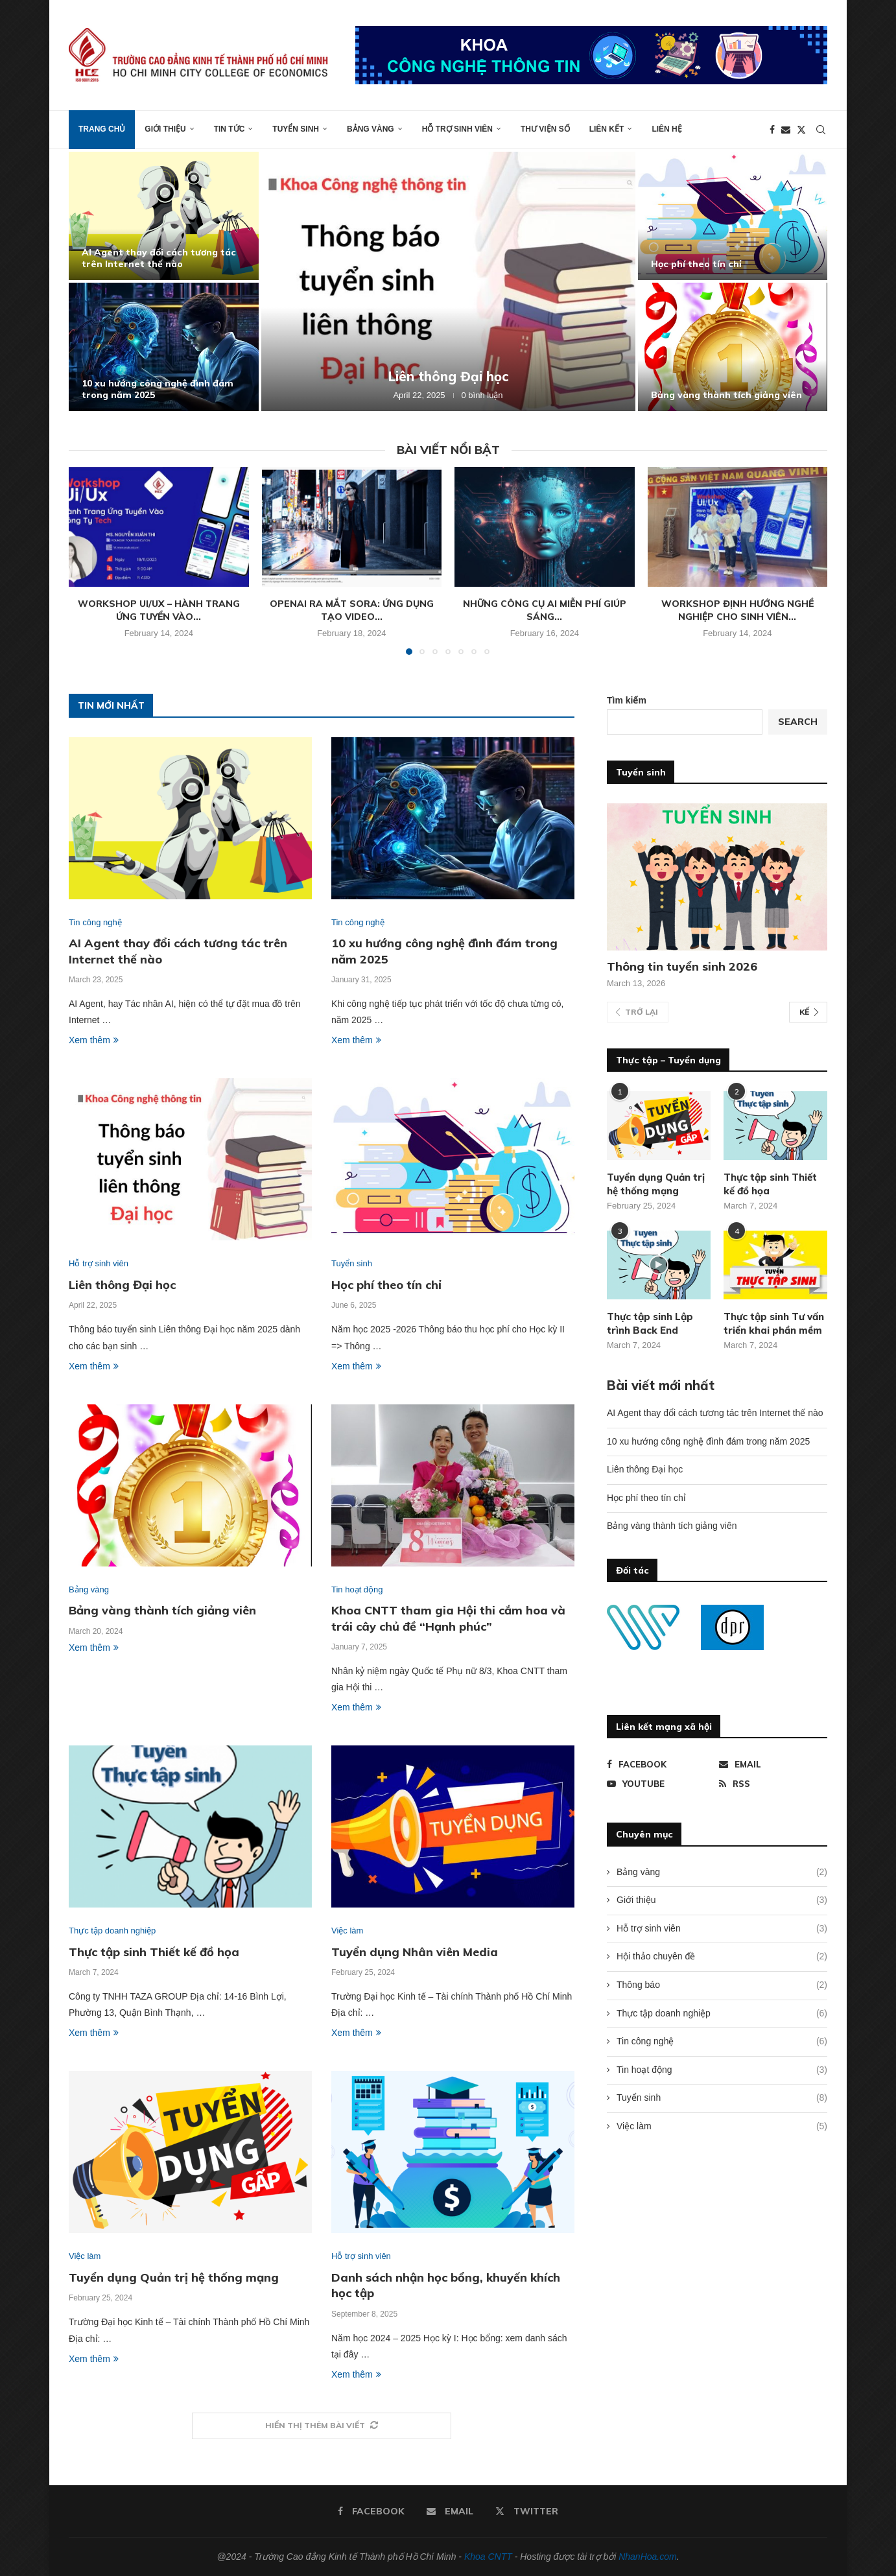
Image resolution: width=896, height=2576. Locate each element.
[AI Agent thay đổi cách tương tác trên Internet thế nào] (164, 216)
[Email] (785, 129)
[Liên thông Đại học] (448, 281)
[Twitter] (801, 129)
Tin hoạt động (722, 2070)
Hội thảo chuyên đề (722, 1956)
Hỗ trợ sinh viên (457, 129)
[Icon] (658, 1265)
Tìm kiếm (626, 700)
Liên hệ (666, 129)
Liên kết (606, 129)
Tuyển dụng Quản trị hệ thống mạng (174, 2277)
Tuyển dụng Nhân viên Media (414, 1951)
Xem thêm (94, 1040)
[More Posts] (321, 2426)
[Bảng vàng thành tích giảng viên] (733, 347)
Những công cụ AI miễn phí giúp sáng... (544, 610)
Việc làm (722, 2126)
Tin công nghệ (722, 2041)
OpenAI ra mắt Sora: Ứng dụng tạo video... (352, 610)
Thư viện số (545, 129)
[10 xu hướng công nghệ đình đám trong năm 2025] (164, 347)
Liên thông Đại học (448, 376)
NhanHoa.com (648, 2556)
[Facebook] (772, 129)
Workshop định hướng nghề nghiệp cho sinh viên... (737, 610)
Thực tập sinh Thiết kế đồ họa (154, 1951)
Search (798, 721)
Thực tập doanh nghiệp (722, 2013)
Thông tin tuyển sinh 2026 (682, 966)
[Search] (820, 129)
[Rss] (773, 1783)
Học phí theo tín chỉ (696, 264)
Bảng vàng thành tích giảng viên (726, 395)
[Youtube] (661, 1783)
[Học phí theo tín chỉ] (733, 216)
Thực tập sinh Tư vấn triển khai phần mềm (774, 1323)
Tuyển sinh (295, 129)
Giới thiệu (165, 129)
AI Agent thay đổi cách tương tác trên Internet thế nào (159, 258)
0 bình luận (482, 395)
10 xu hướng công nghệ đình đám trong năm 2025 (708, 1441)
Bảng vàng (370, 129)
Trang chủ (101, 129)
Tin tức (229, 129)
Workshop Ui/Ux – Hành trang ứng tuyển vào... (159, 610)
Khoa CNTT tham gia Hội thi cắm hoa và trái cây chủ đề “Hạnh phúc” (448, 1618)
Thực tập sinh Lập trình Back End (650, 1323)
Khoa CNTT (488, 2556)
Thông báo (722, 1985)
